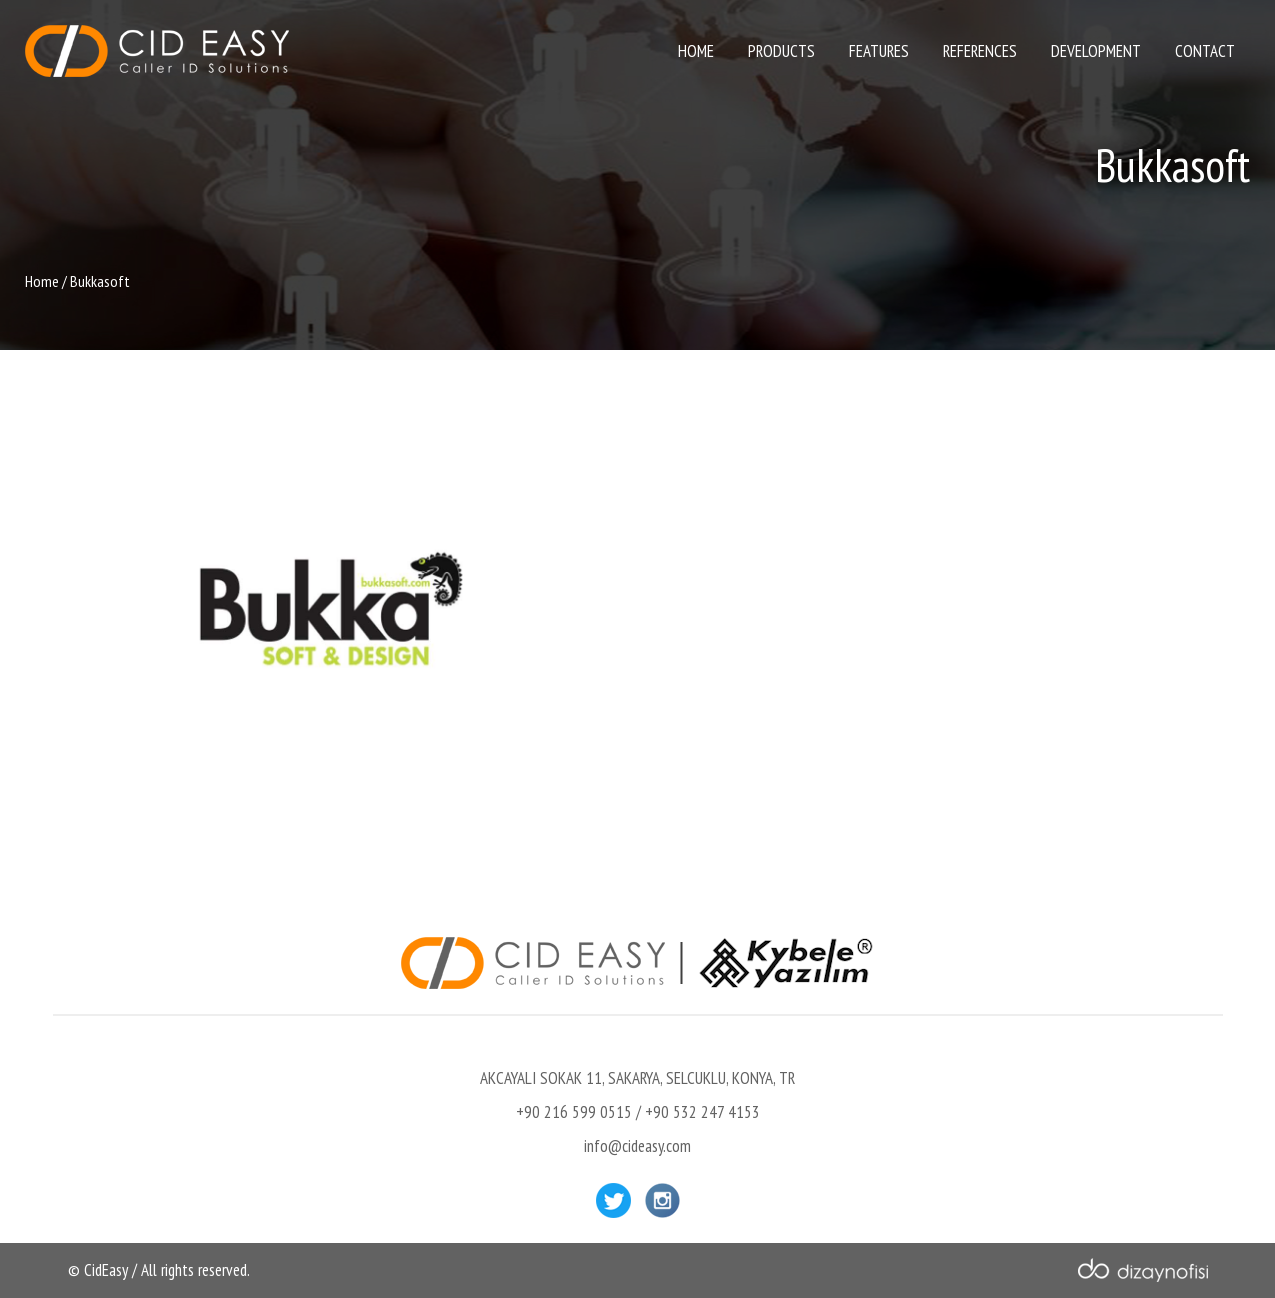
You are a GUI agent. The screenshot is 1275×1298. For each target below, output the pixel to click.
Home (42, 281)
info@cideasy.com (637, 1146)
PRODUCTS (781, 51)
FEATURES (879, 51)
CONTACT (1205, 51)
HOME (696, 51)
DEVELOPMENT (1096, 51)
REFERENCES (980, 51)
